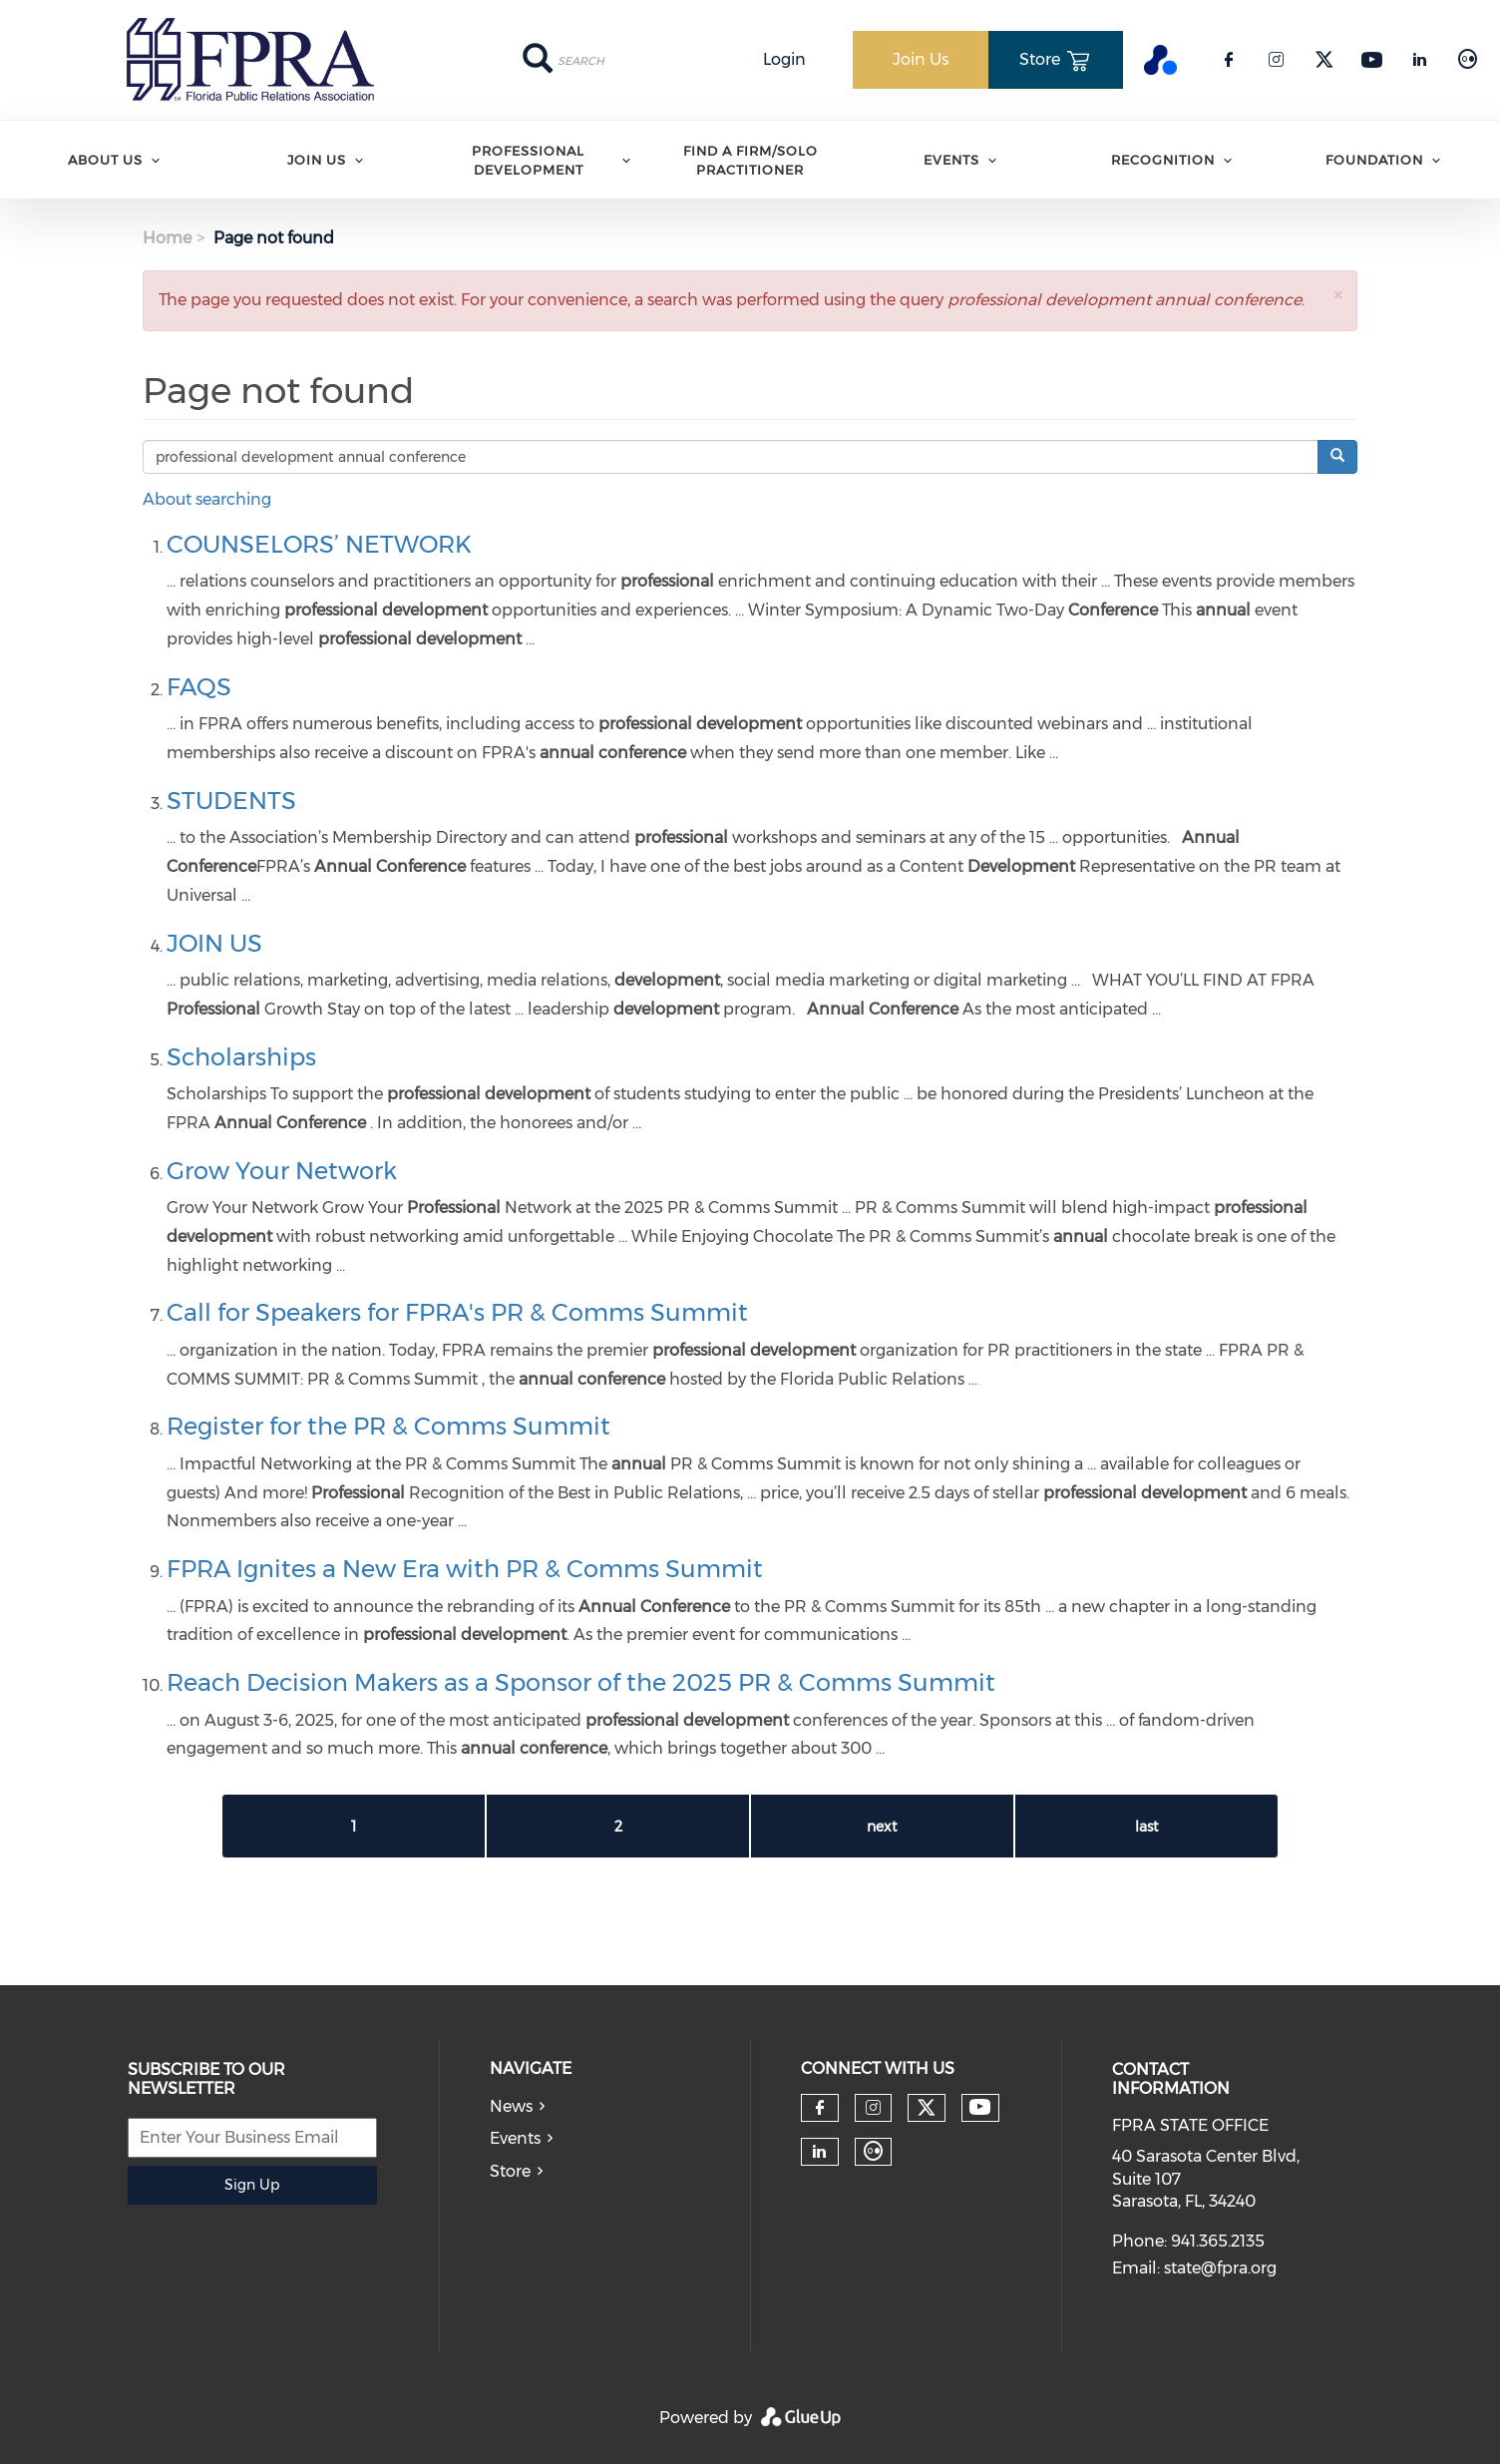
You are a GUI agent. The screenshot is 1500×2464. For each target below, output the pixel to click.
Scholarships (241, 1056)
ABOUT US (105, 160)
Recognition (1163, 160)
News (511, 2106)
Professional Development (528, 160)
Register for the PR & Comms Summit (388, 1426)
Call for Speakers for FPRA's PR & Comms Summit (457, 1312)
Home (167, 237)
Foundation (1374, 160)
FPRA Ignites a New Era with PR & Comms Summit (465, 1568)
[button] (1337, 294)
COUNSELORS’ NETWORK (319, 544)
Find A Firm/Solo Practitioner (750, 160)
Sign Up (251, 2185)
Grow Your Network (282, 1170)
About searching (207, 499)
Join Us (316, 160)
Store (510, 2171)
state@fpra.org (1220, 2268)
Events (951, 160)
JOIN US (214, 943)
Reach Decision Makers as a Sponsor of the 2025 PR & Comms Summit (581, 1682)
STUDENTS (231, 800)
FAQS (199, 686)
